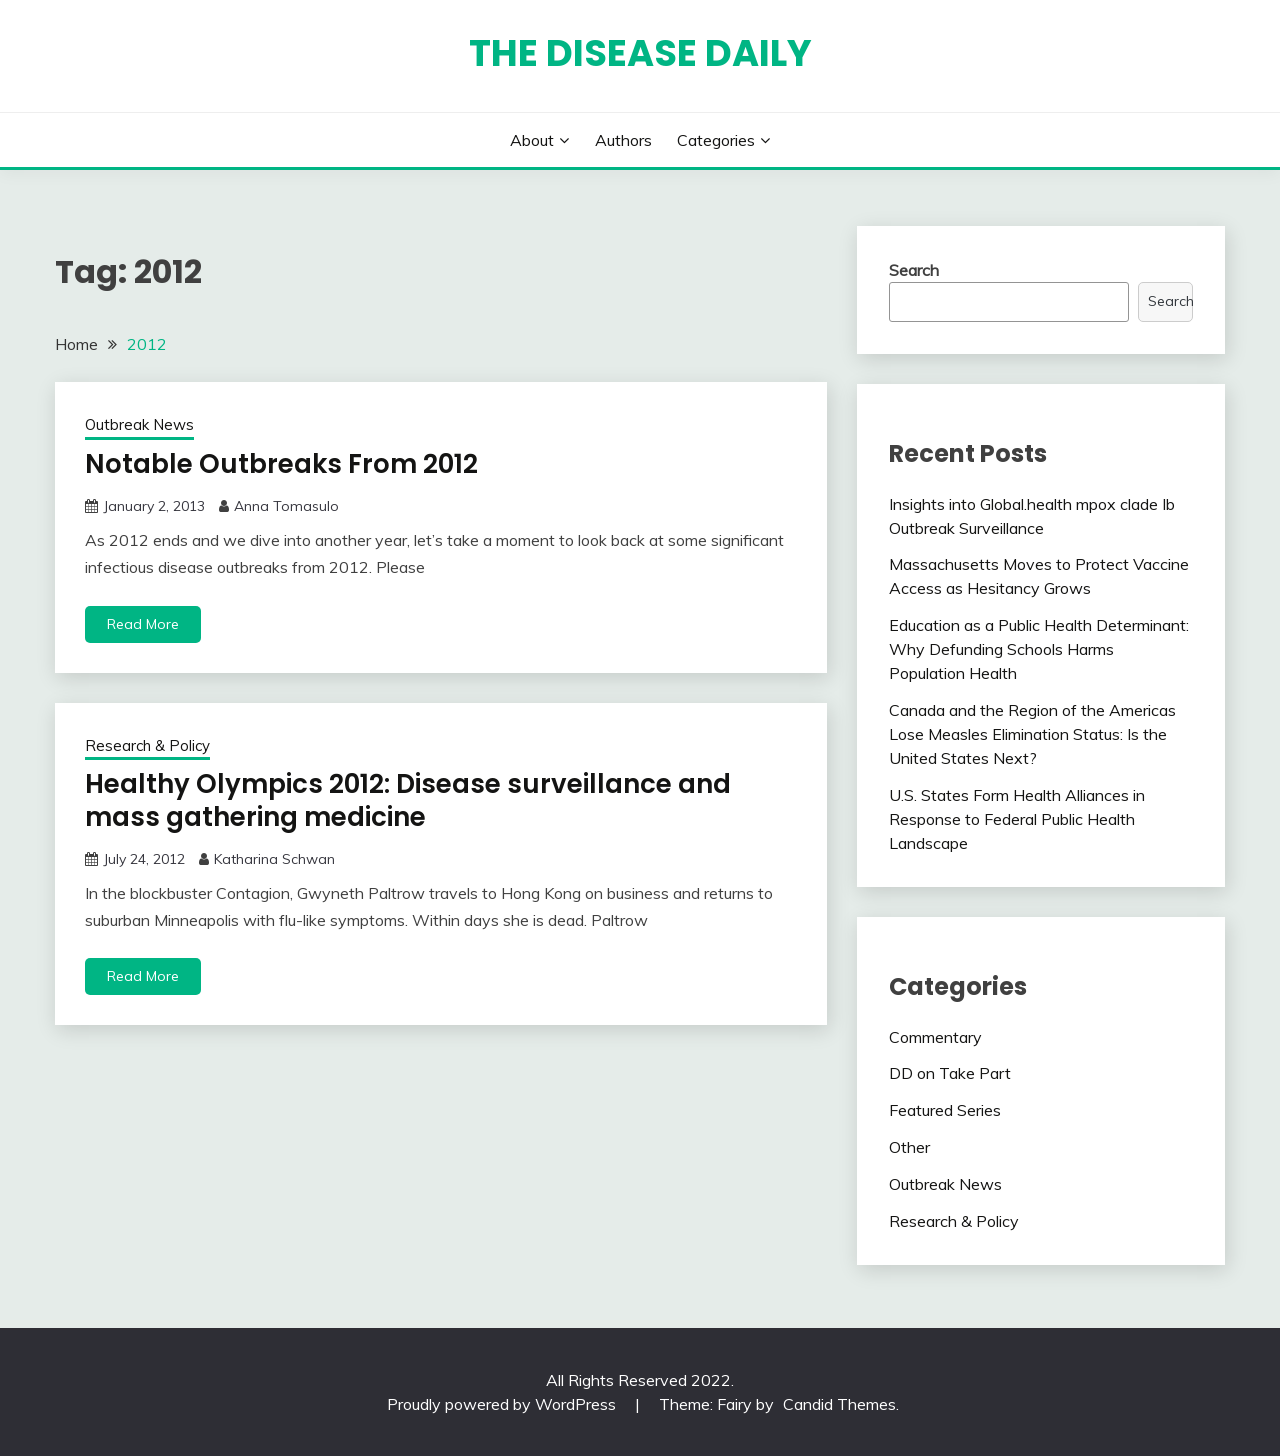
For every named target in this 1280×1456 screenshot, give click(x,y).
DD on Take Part (950, 1073)
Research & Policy (147, 745)
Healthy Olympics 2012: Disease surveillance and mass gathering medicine (408, 800)
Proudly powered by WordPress (503, 1404)
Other (909, 1147)
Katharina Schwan (274, 859)
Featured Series (945, 1110)
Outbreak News (139, 424)
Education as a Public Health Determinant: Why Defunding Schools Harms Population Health (1039, 649)
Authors (623, 140)
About (532, 140)
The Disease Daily (640, 53)
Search (914, 270)
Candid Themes (839, 1404)
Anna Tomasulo (286, 506)
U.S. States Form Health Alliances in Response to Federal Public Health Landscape (1017, 819)
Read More (143, 624)
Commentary (935, 1037)
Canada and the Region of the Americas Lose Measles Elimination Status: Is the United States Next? (1032, 734)
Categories (716, 140)
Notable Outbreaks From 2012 (281, 464)
